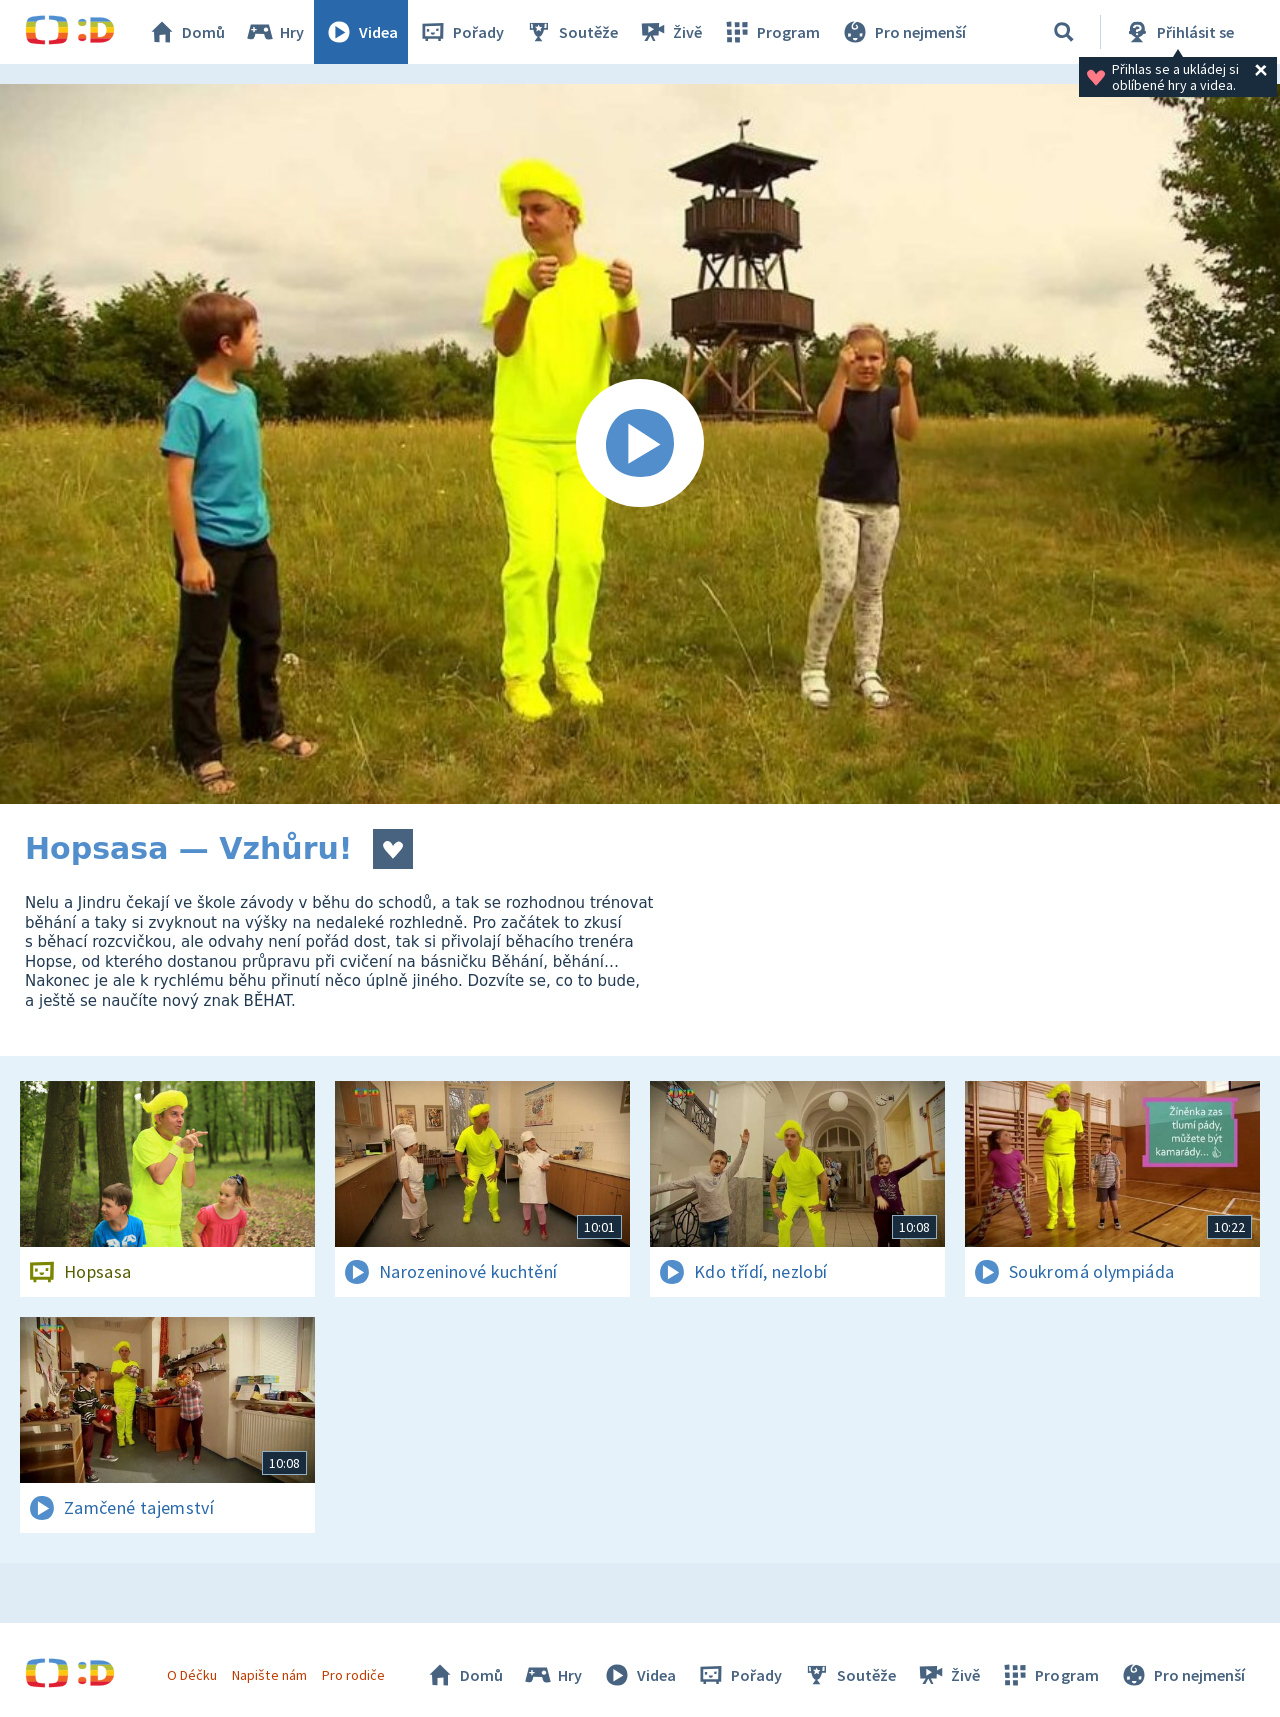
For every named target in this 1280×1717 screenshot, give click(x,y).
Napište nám (269, 1675)
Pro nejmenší (903, 32)
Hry (274, 32)
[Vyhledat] (1064, 32)
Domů (186, 32)
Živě (670, 32)
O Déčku (192, 1675)
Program (771, 32)
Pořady (461, 32)
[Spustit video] (640, 444)
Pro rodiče (353, 1675)
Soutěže (571, 32)
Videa (361, 32)
